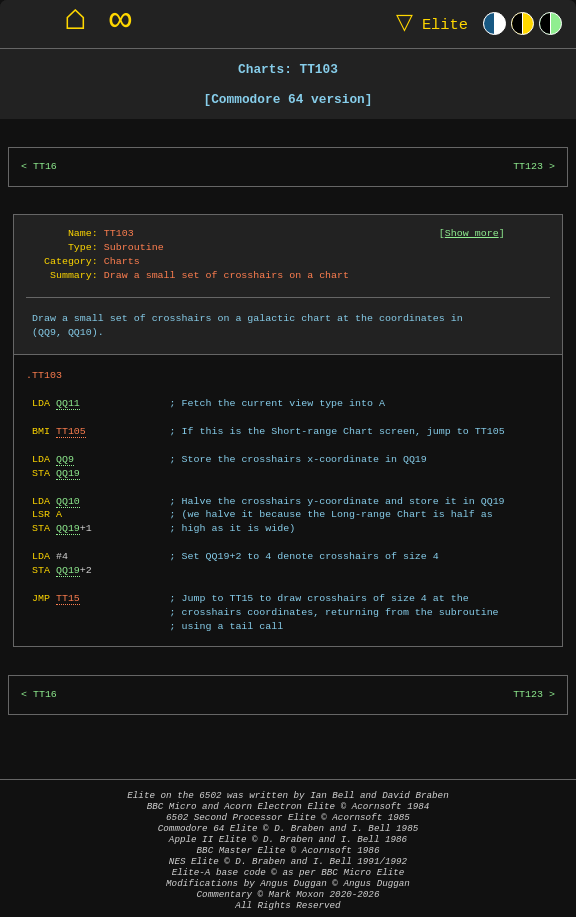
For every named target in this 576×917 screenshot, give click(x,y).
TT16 (45, 166)
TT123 (528, 166)
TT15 (68, 598)
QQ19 (68, 473)
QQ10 (68, 501)
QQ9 (65, 459)
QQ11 (68, 403)
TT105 (71, 431)
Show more (472, 233)
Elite (427, 23)
